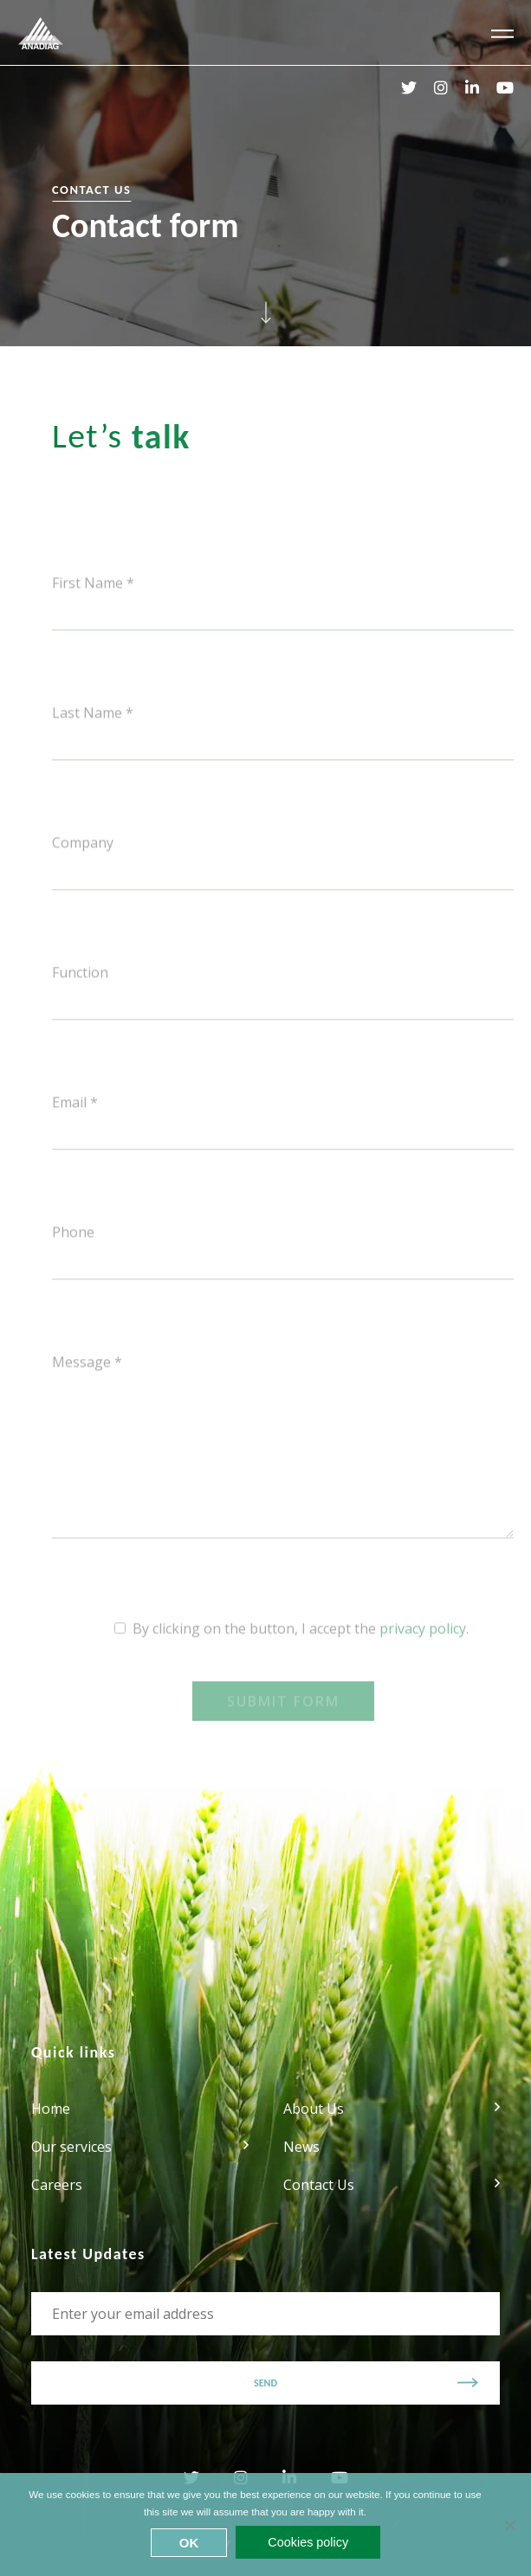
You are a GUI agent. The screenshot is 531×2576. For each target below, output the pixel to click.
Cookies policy (308, 2542)
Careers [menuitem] (56, 2184)
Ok (189, 2542)
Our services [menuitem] (71, 2146)
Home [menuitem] (50, 2108)
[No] (509, 2525)
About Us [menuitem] (313, 2108)
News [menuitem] (301, 2146)
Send (265, 2383)
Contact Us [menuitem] (318, 2184)
